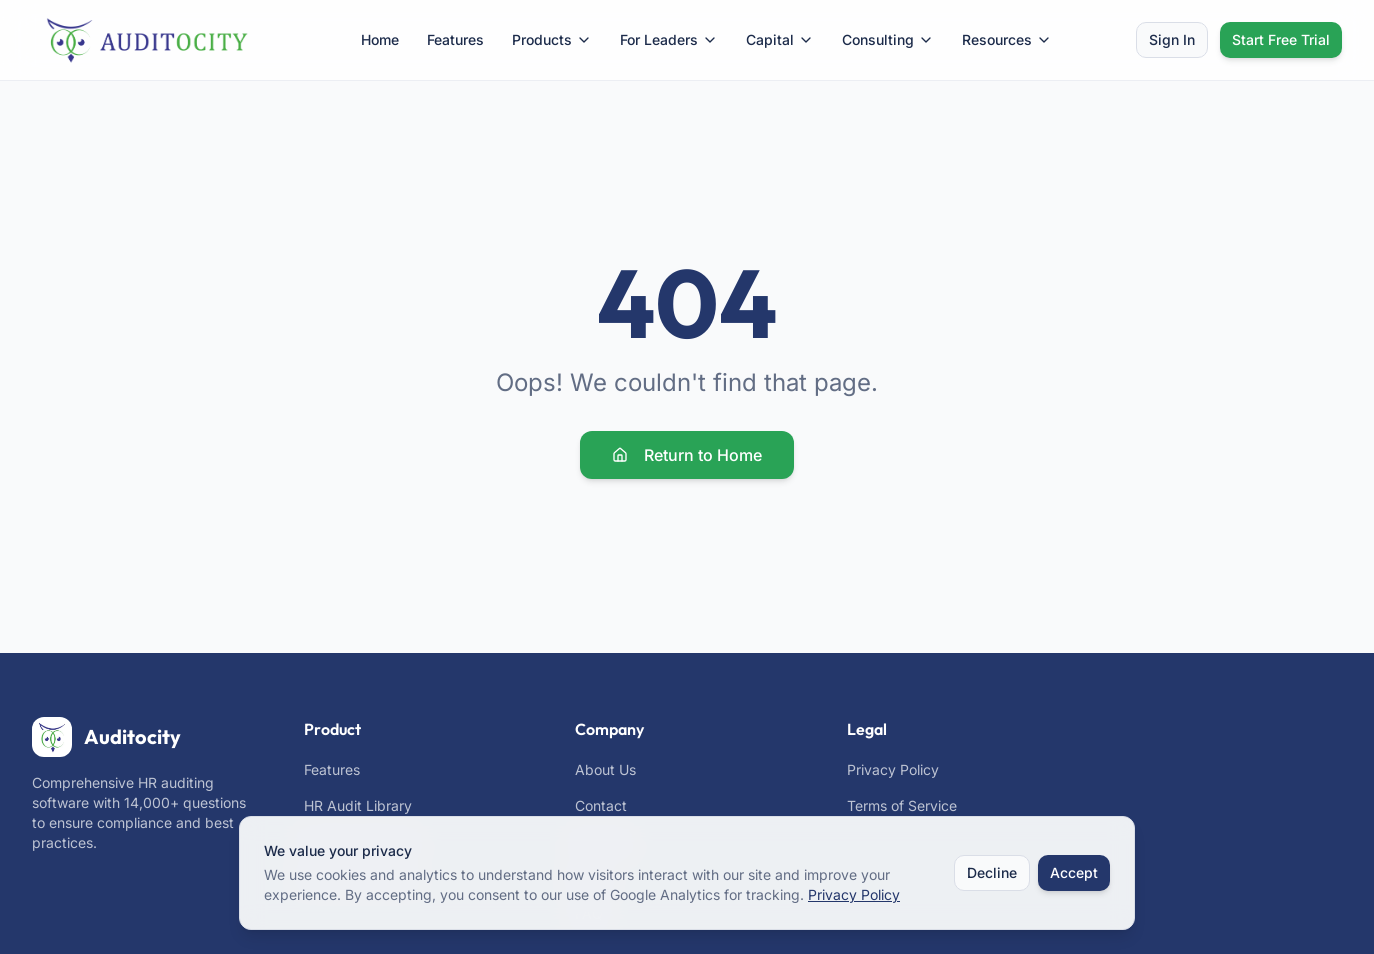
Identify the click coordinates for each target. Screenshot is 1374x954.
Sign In (1172, 39)
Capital (780, 39)
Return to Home (687, 455)
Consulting (888, 39)
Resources (1007, 39)
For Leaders (669, 39)
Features (455, 39)
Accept (1074, 872)
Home (380, 39)
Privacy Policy (893, 769)
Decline (992, 872)
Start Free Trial (1281, 39)
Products (552, 39)
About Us (605, 769)
